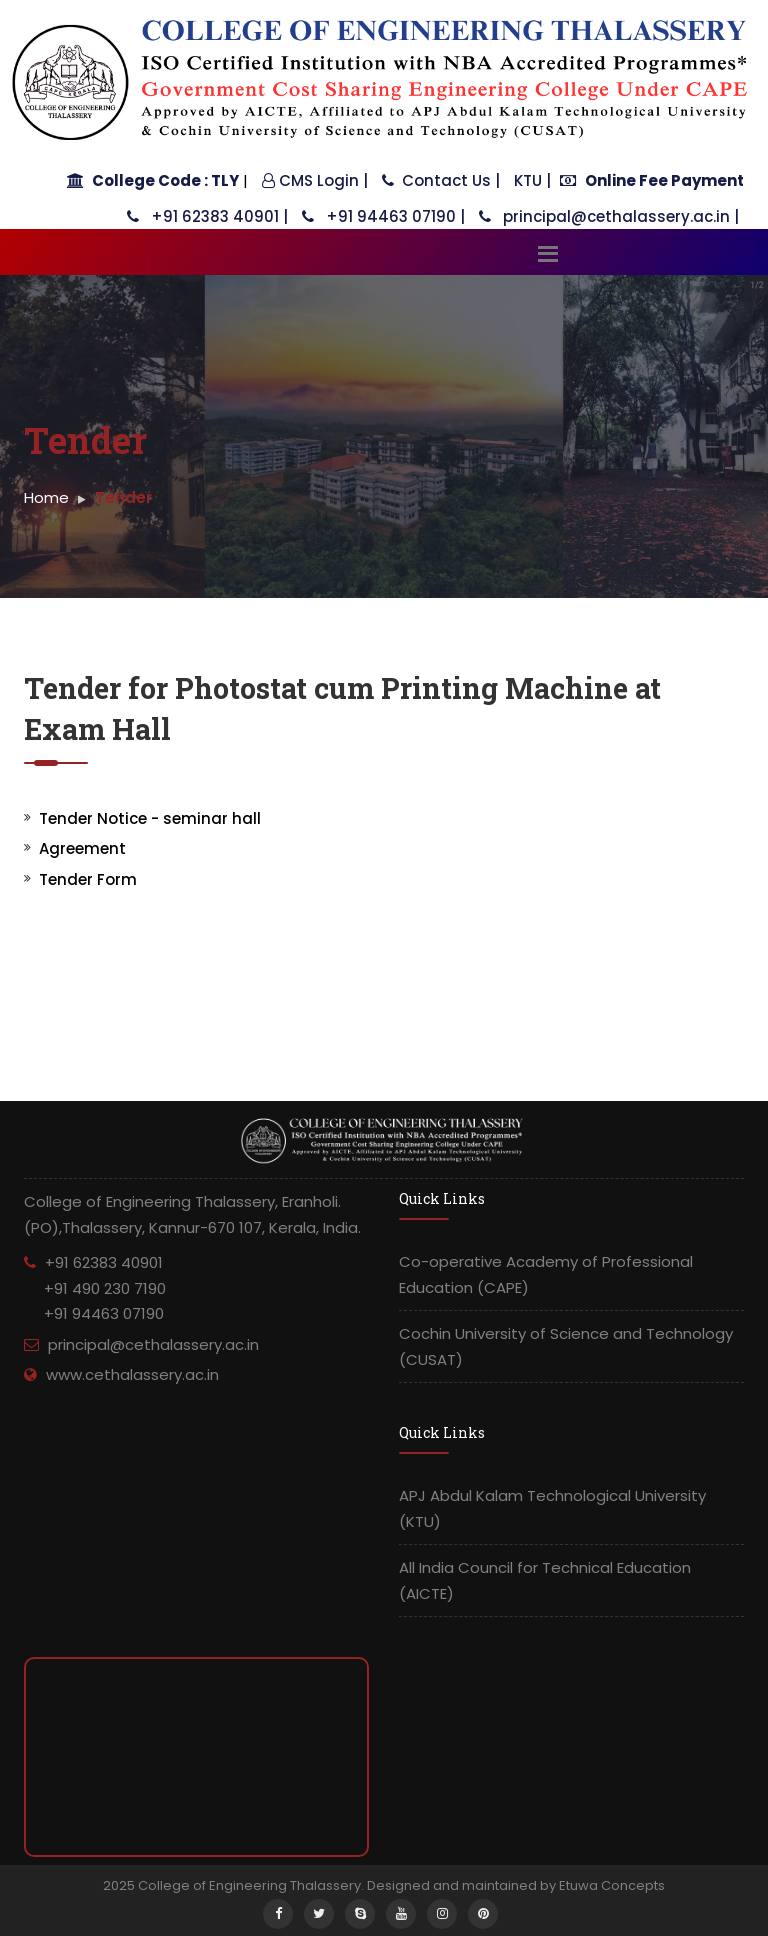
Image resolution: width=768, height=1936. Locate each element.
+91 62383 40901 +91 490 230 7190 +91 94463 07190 (95, 1288)
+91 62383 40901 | (207, 216)
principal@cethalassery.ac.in (153, 1344)
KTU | (532, 180)
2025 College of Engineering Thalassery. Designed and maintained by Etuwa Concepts (384, 1885)
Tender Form (88, 879)
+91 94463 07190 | (383, 216)
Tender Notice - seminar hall (150, 818)
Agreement (82, 848)
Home (46, 497)
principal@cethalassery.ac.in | (609, 216)
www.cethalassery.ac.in (132, 1374)
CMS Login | (315, 180)
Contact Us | (441, 180)
